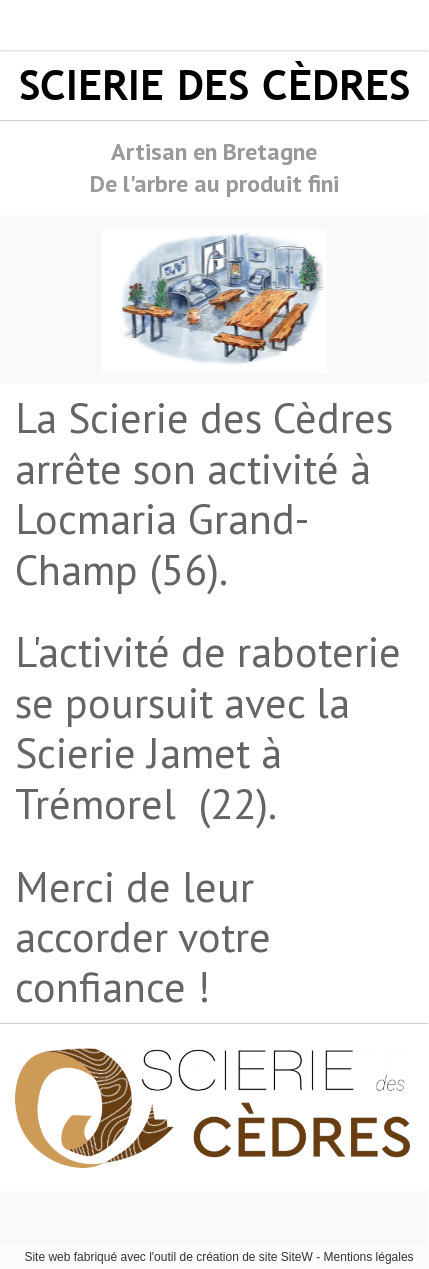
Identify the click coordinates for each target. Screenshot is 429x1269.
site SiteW (286, 1257)
